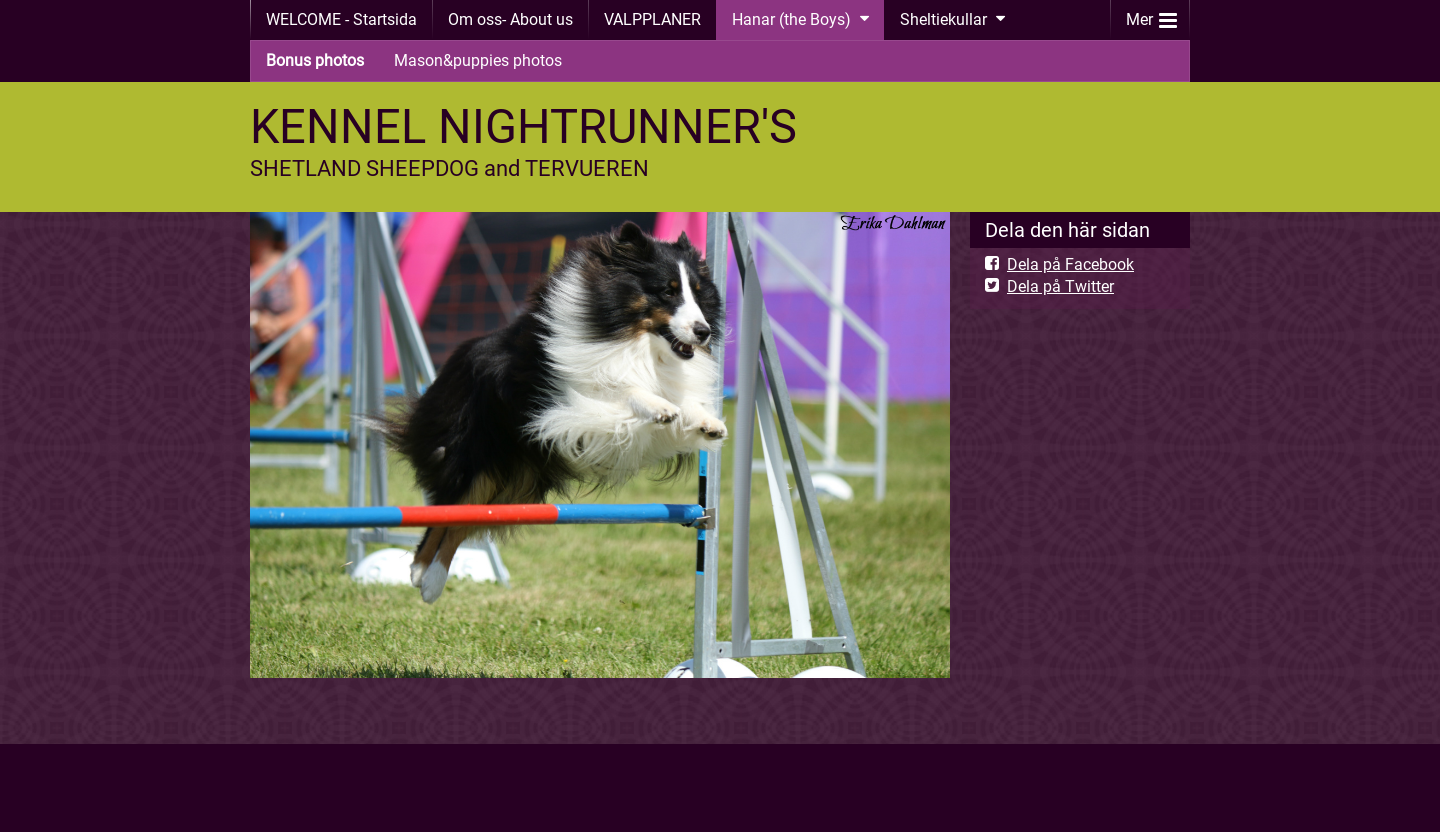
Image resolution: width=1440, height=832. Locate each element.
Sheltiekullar (943, 19)
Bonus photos (315, 60)
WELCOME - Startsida (341, 19)
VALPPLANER (652, 19)
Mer (1151, 15)
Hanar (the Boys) (791, 19)
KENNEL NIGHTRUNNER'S (523, 126)
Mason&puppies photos (478, 60)
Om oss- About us (510, 19)
